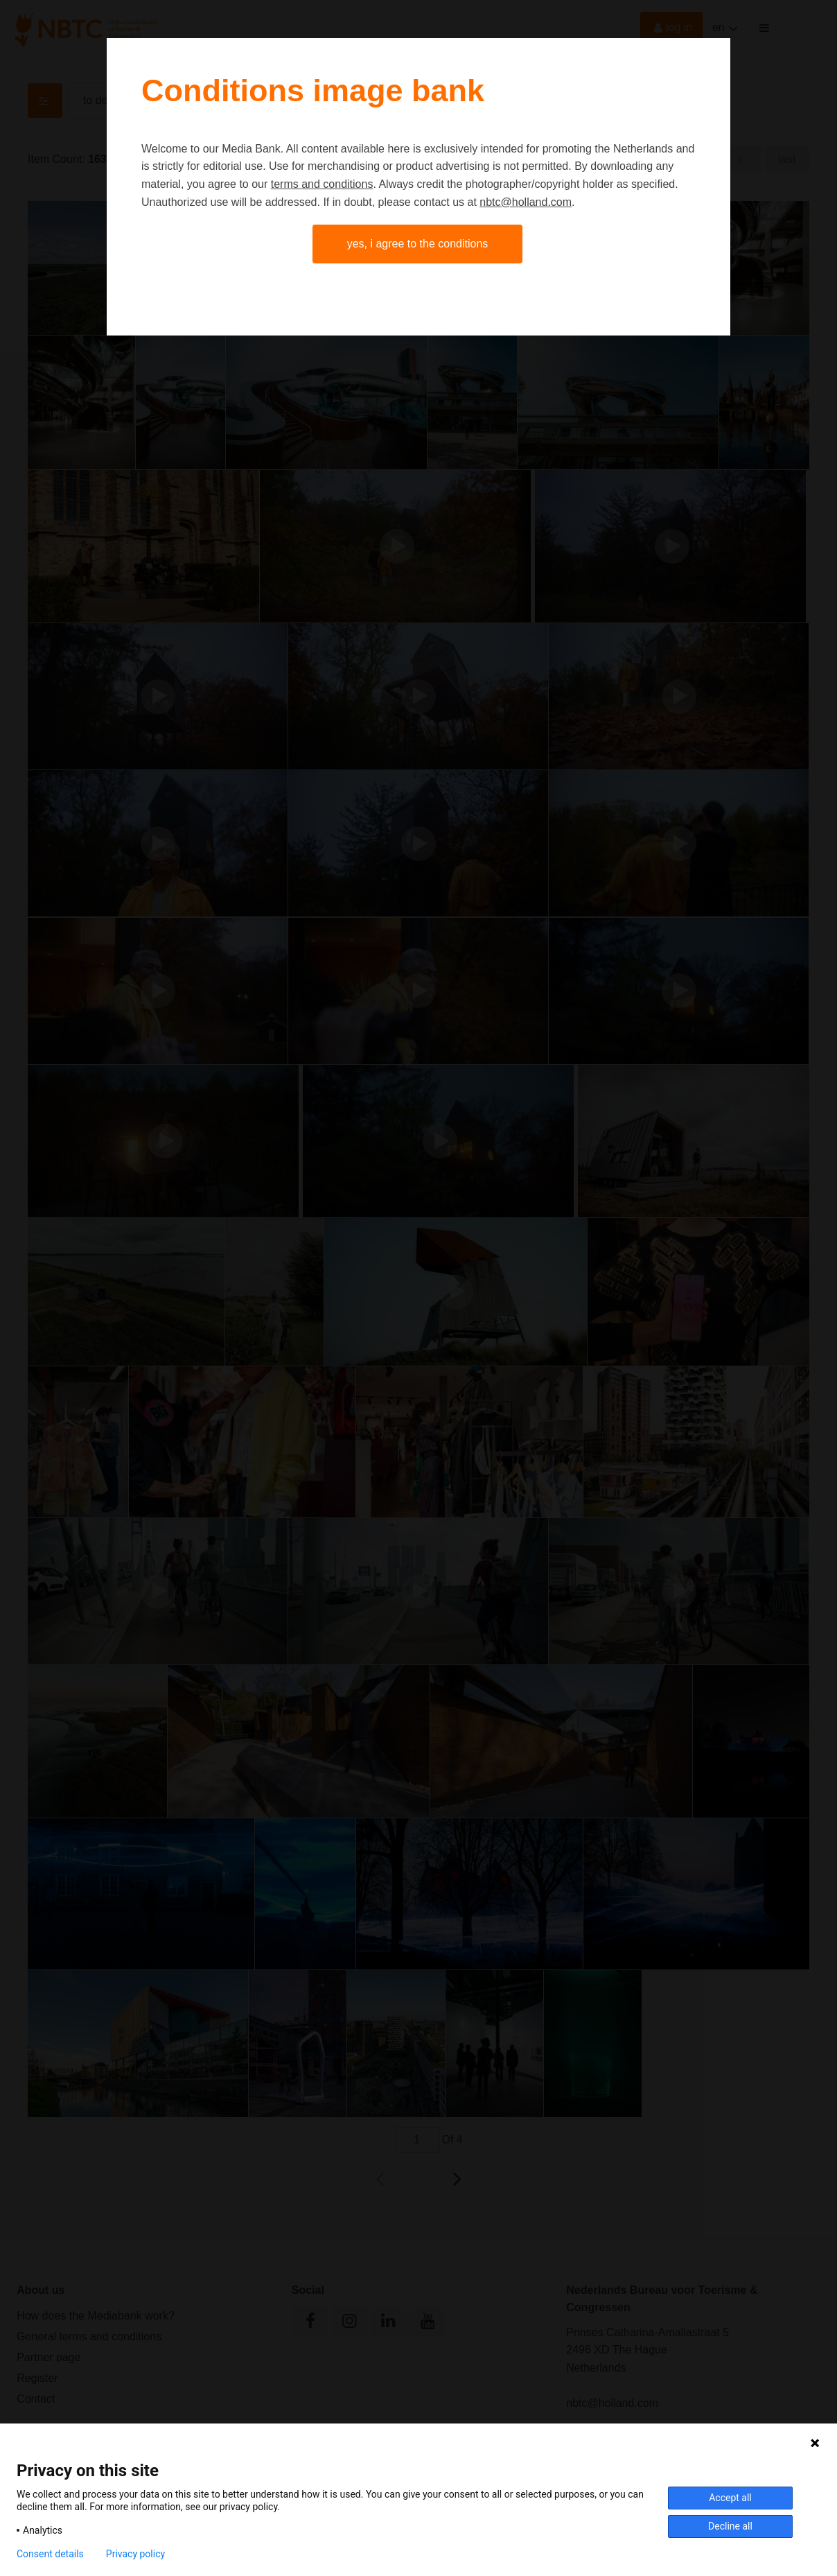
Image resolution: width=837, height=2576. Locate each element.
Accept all (730, 2497)
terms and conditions (322, 184)
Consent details (50, 2553)
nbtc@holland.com (525, 202)
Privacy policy (135, 2553)
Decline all (730, 2526)
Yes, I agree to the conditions (417, 244)
